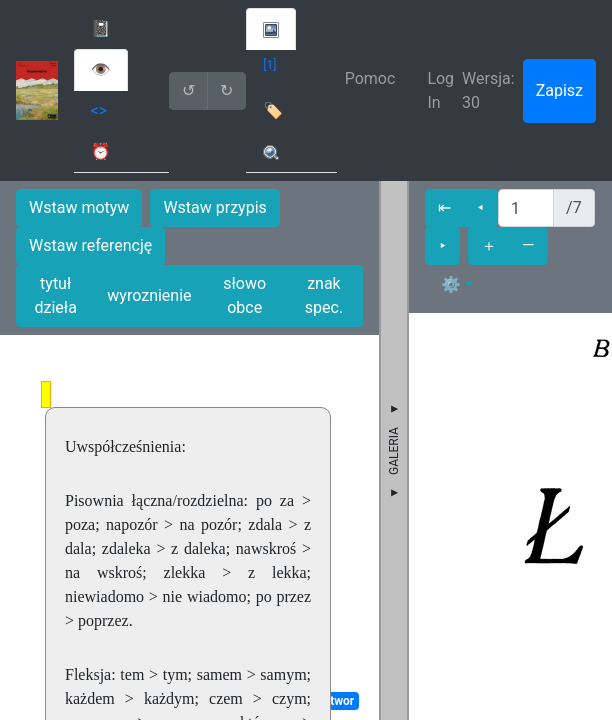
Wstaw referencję (90, 245)
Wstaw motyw (79, 207)
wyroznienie (149, 295)
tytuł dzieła (55, 295)
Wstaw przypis (214, 207)
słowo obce (244, 295)
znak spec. (324, 295)
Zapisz (559, 90)
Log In (440, 90)
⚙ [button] (451, 284)
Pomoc (370, 78)
